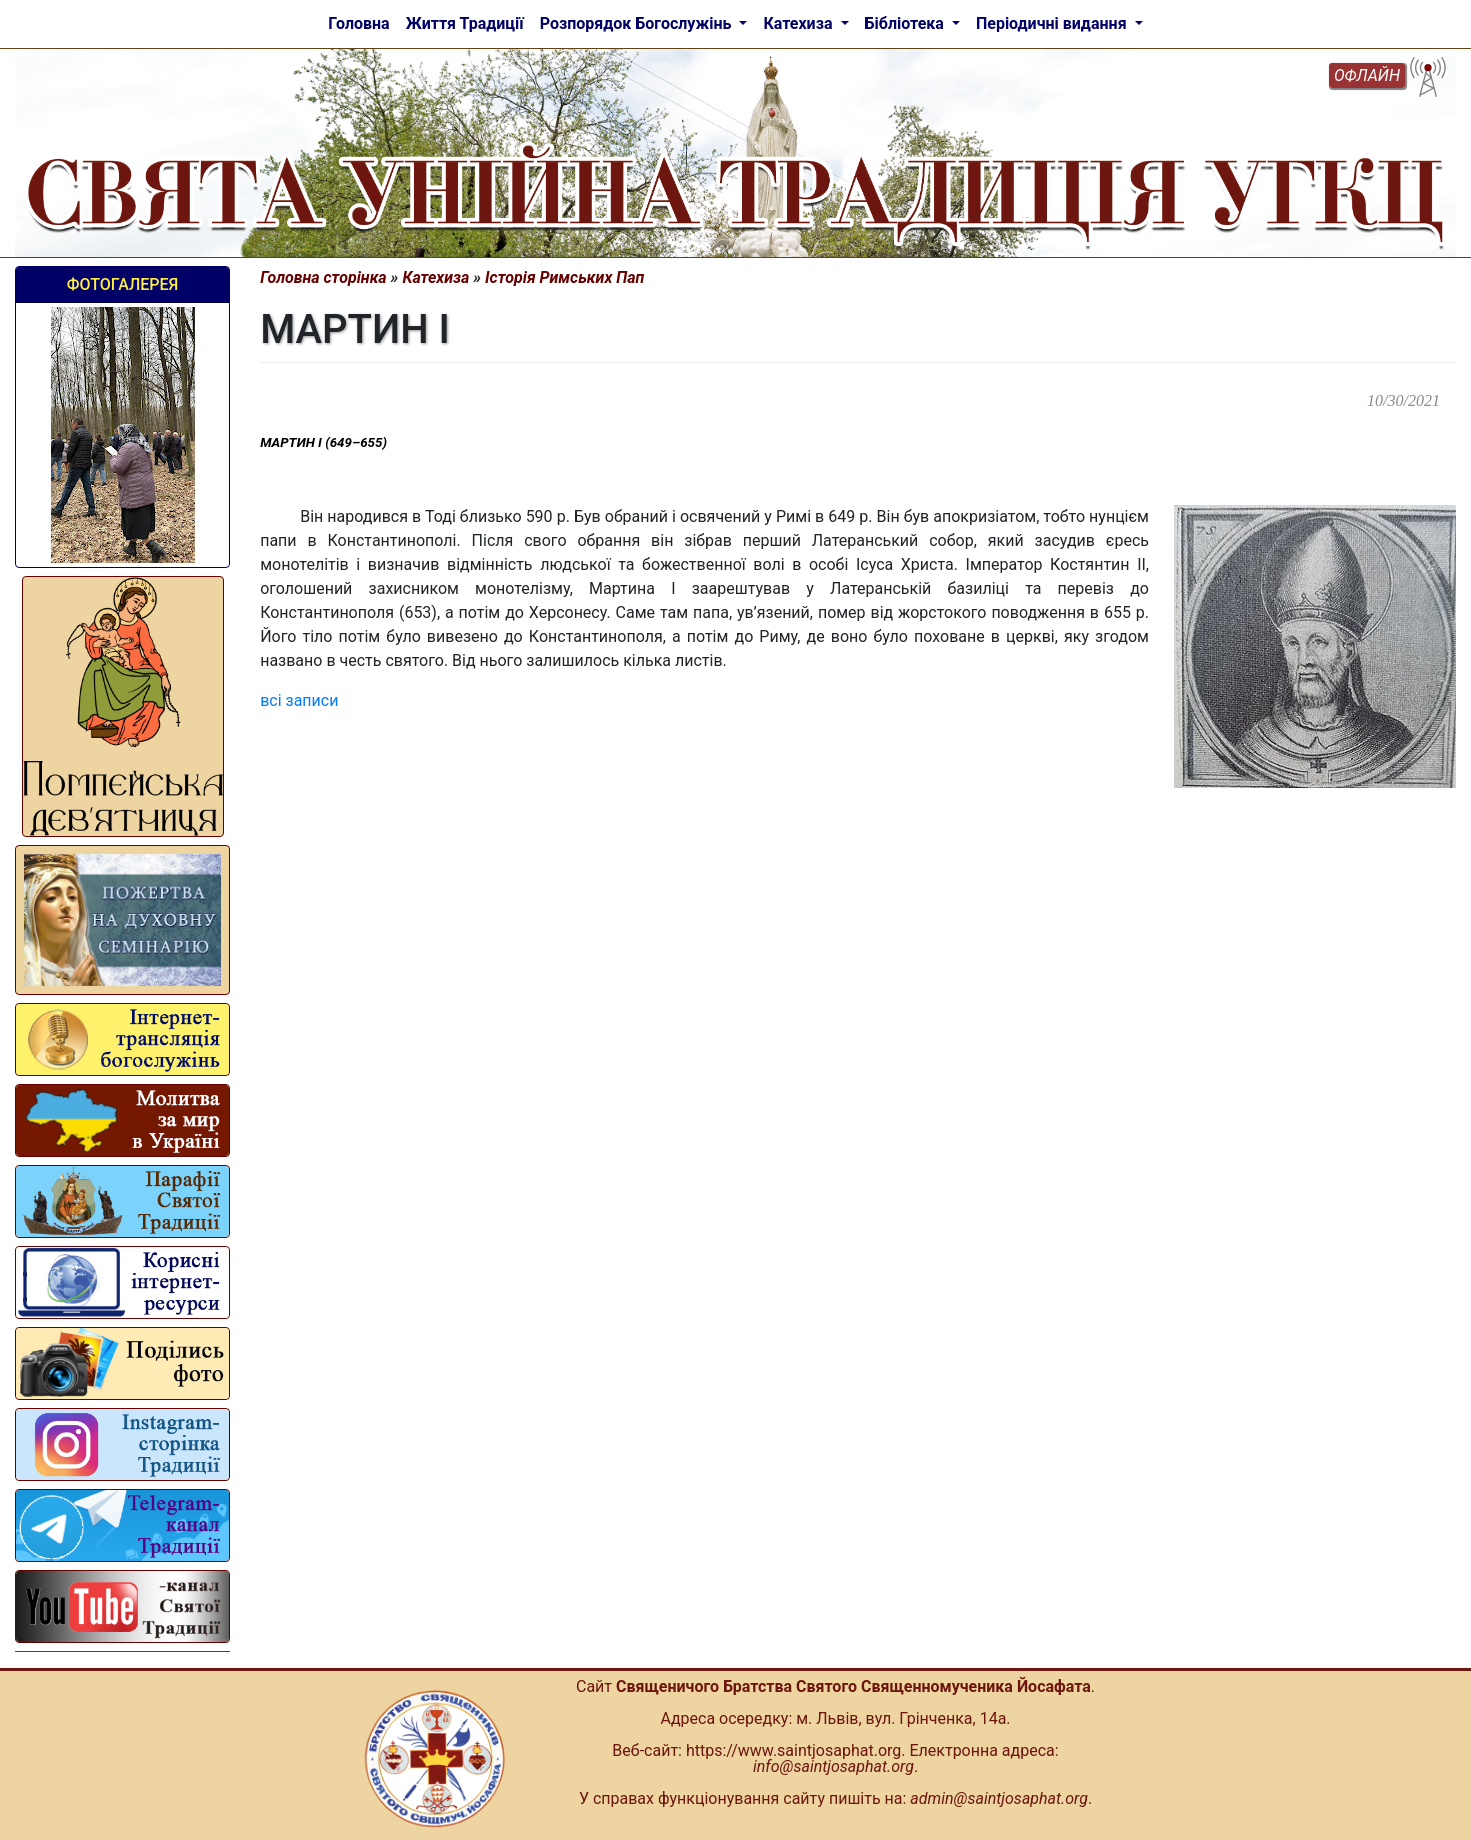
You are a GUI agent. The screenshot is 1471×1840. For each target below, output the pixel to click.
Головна (358, 23)
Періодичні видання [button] (1053, 23)
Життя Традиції (465, 23)
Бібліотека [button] (906, 23)
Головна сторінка (323, 277)
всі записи (299, 700)
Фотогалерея (122, 284)
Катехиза (435, 277)
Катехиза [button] (799, 23)
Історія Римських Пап (564, 277)
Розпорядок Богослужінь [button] (638, 23)
